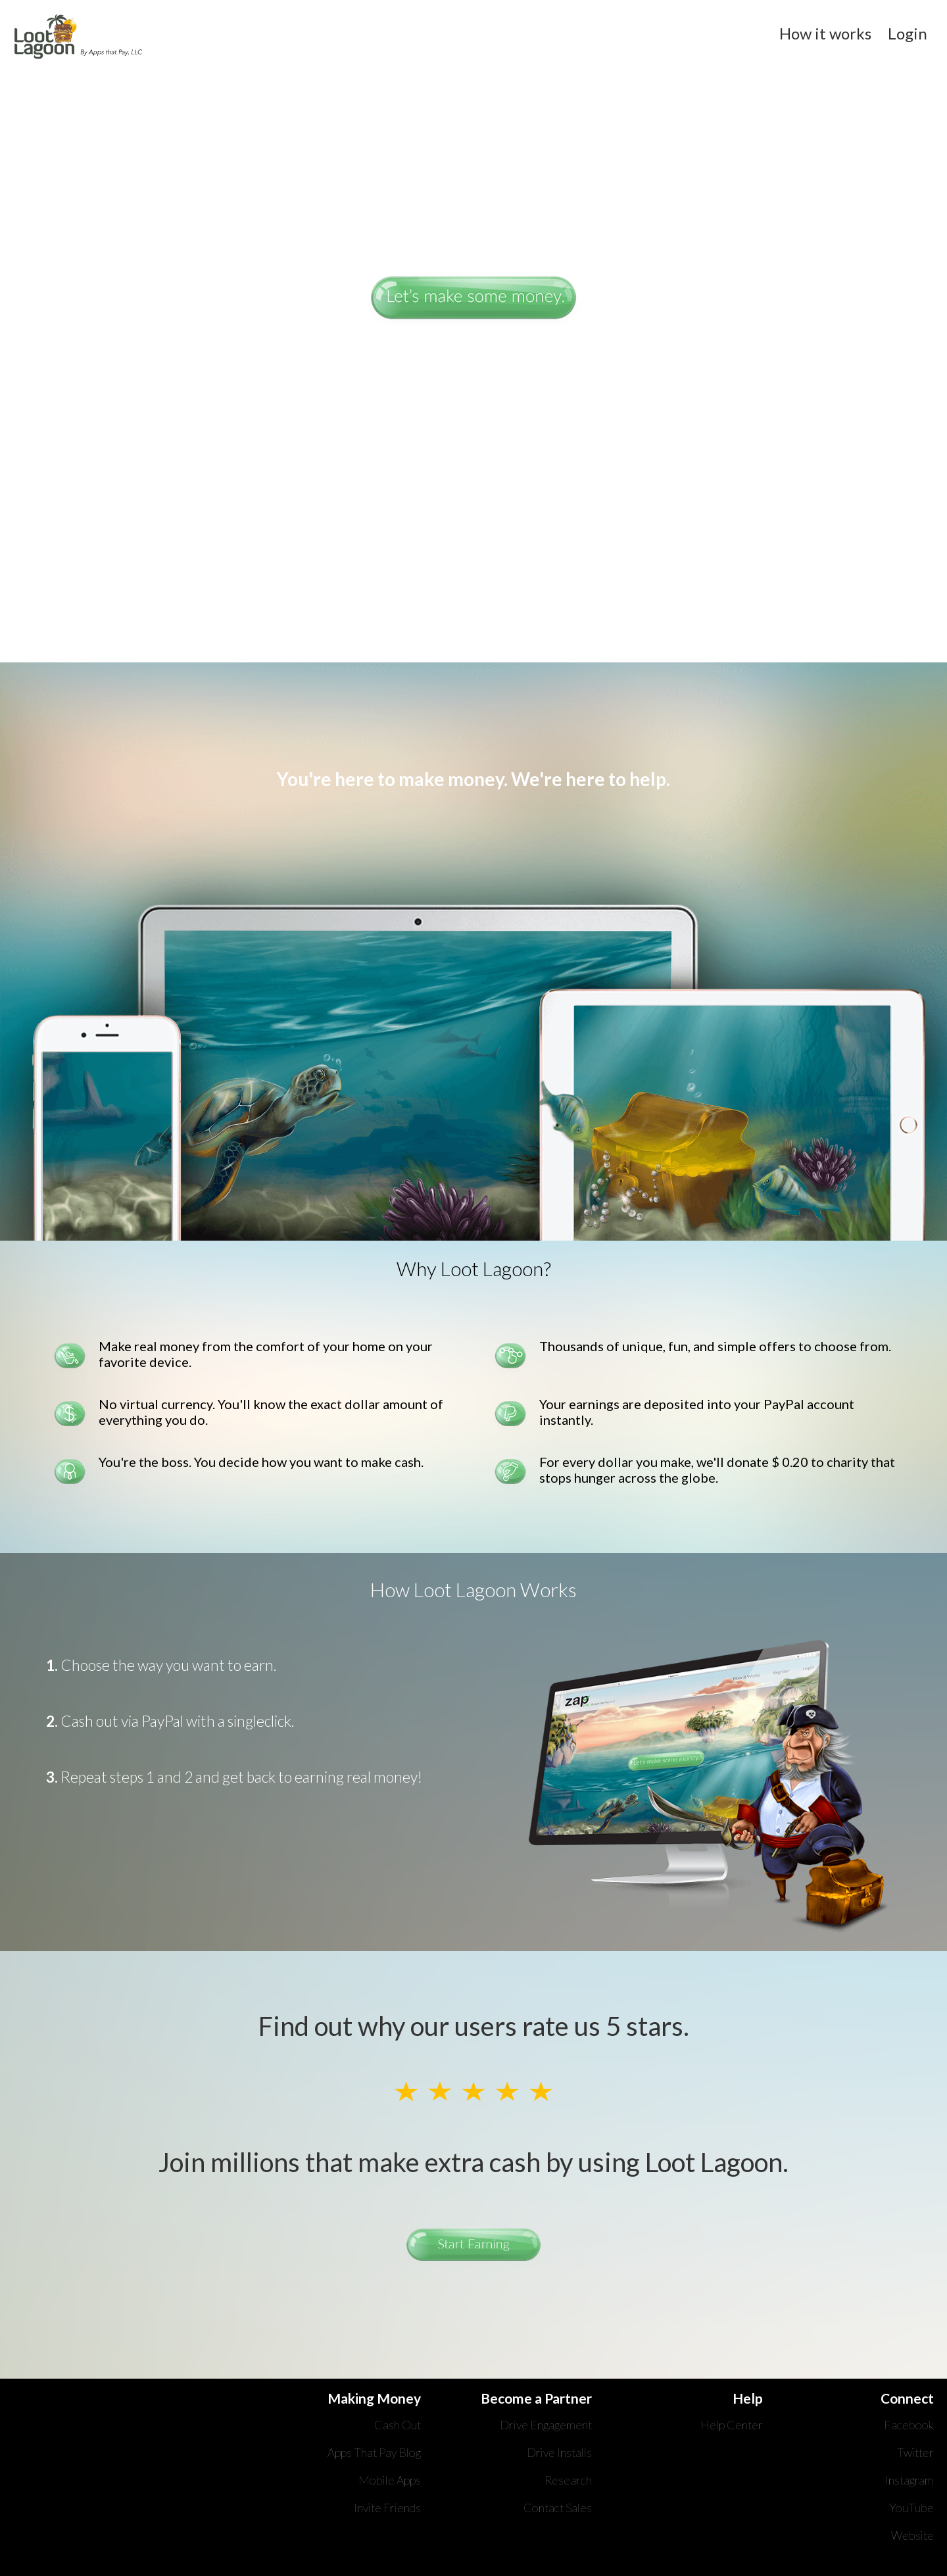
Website (912, 2535)
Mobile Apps (389, 2480)
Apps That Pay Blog (374, 2452)
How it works (827, 33)
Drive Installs (559, 2452)
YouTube (911, 2507)
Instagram (909, 2480)
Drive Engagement (546, 2424)
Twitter (915, 2452)
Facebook (909, 2424)
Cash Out (397, 2424)
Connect (907, 2398)
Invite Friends (387, 2507)
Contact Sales (557, 2507)
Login (907, 33)
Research (568, 2480)
